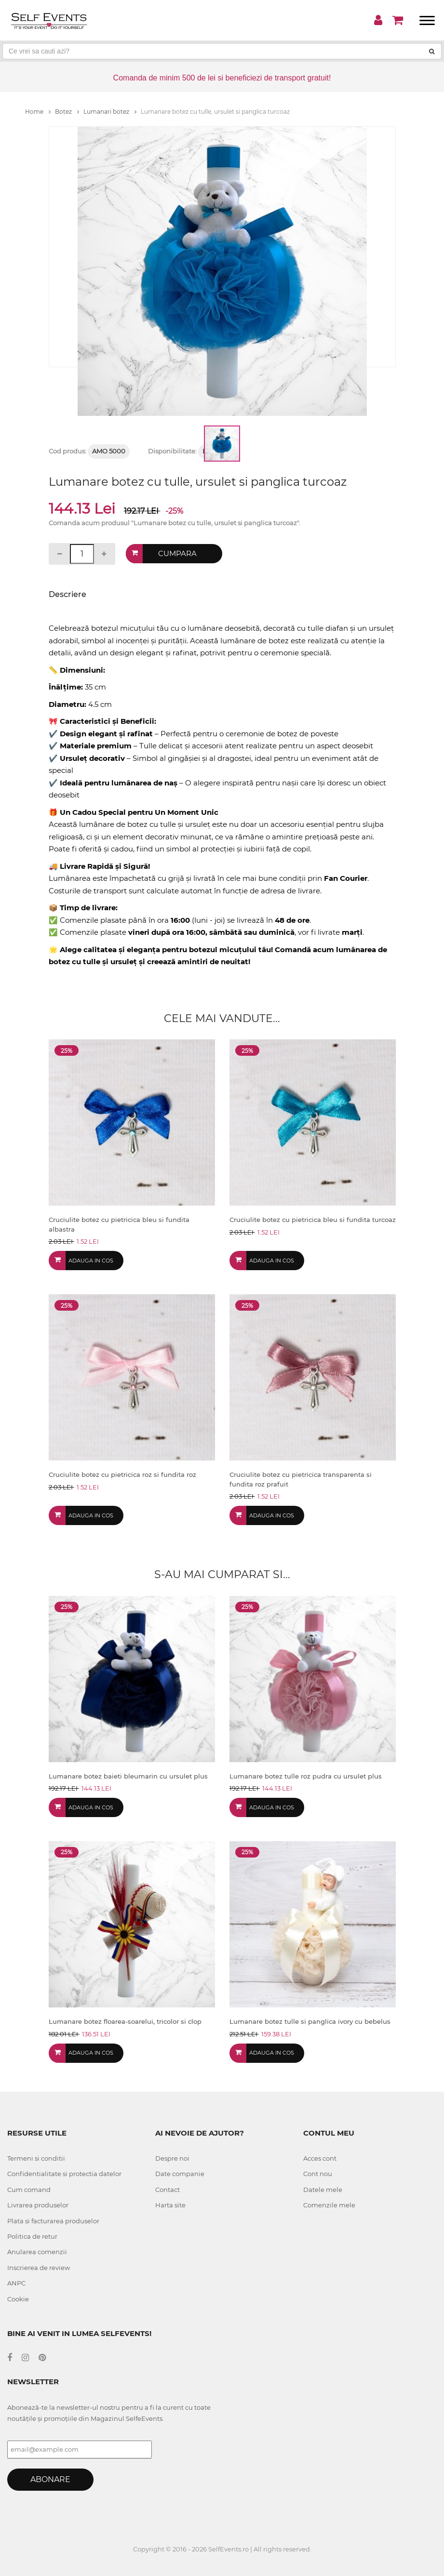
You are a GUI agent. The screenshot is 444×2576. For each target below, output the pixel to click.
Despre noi (172, 2158)
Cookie (18, 2299)
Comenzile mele (329, 2205)
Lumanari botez (109, 111)
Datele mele (322, 2189)
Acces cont (319, 2158)
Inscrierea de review (38, 2267)
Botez (67, 111)
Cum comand (29, 2189)
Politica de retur (32, 2236)
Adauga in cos (90, 1260)
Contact (167, 2189)
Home (38, 111)
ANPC (16, 2283)
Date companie (179, 2174)
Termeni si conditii (36, 2158)
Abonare (50, 2479)
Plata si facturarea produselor (53, 2221)
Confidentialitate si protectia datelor (64, 2174)
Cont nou (317, 2174)
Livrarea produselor (37, 2205)
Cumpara (177, 553)
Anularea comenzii (37, 2252)
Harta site (170, 2205)
